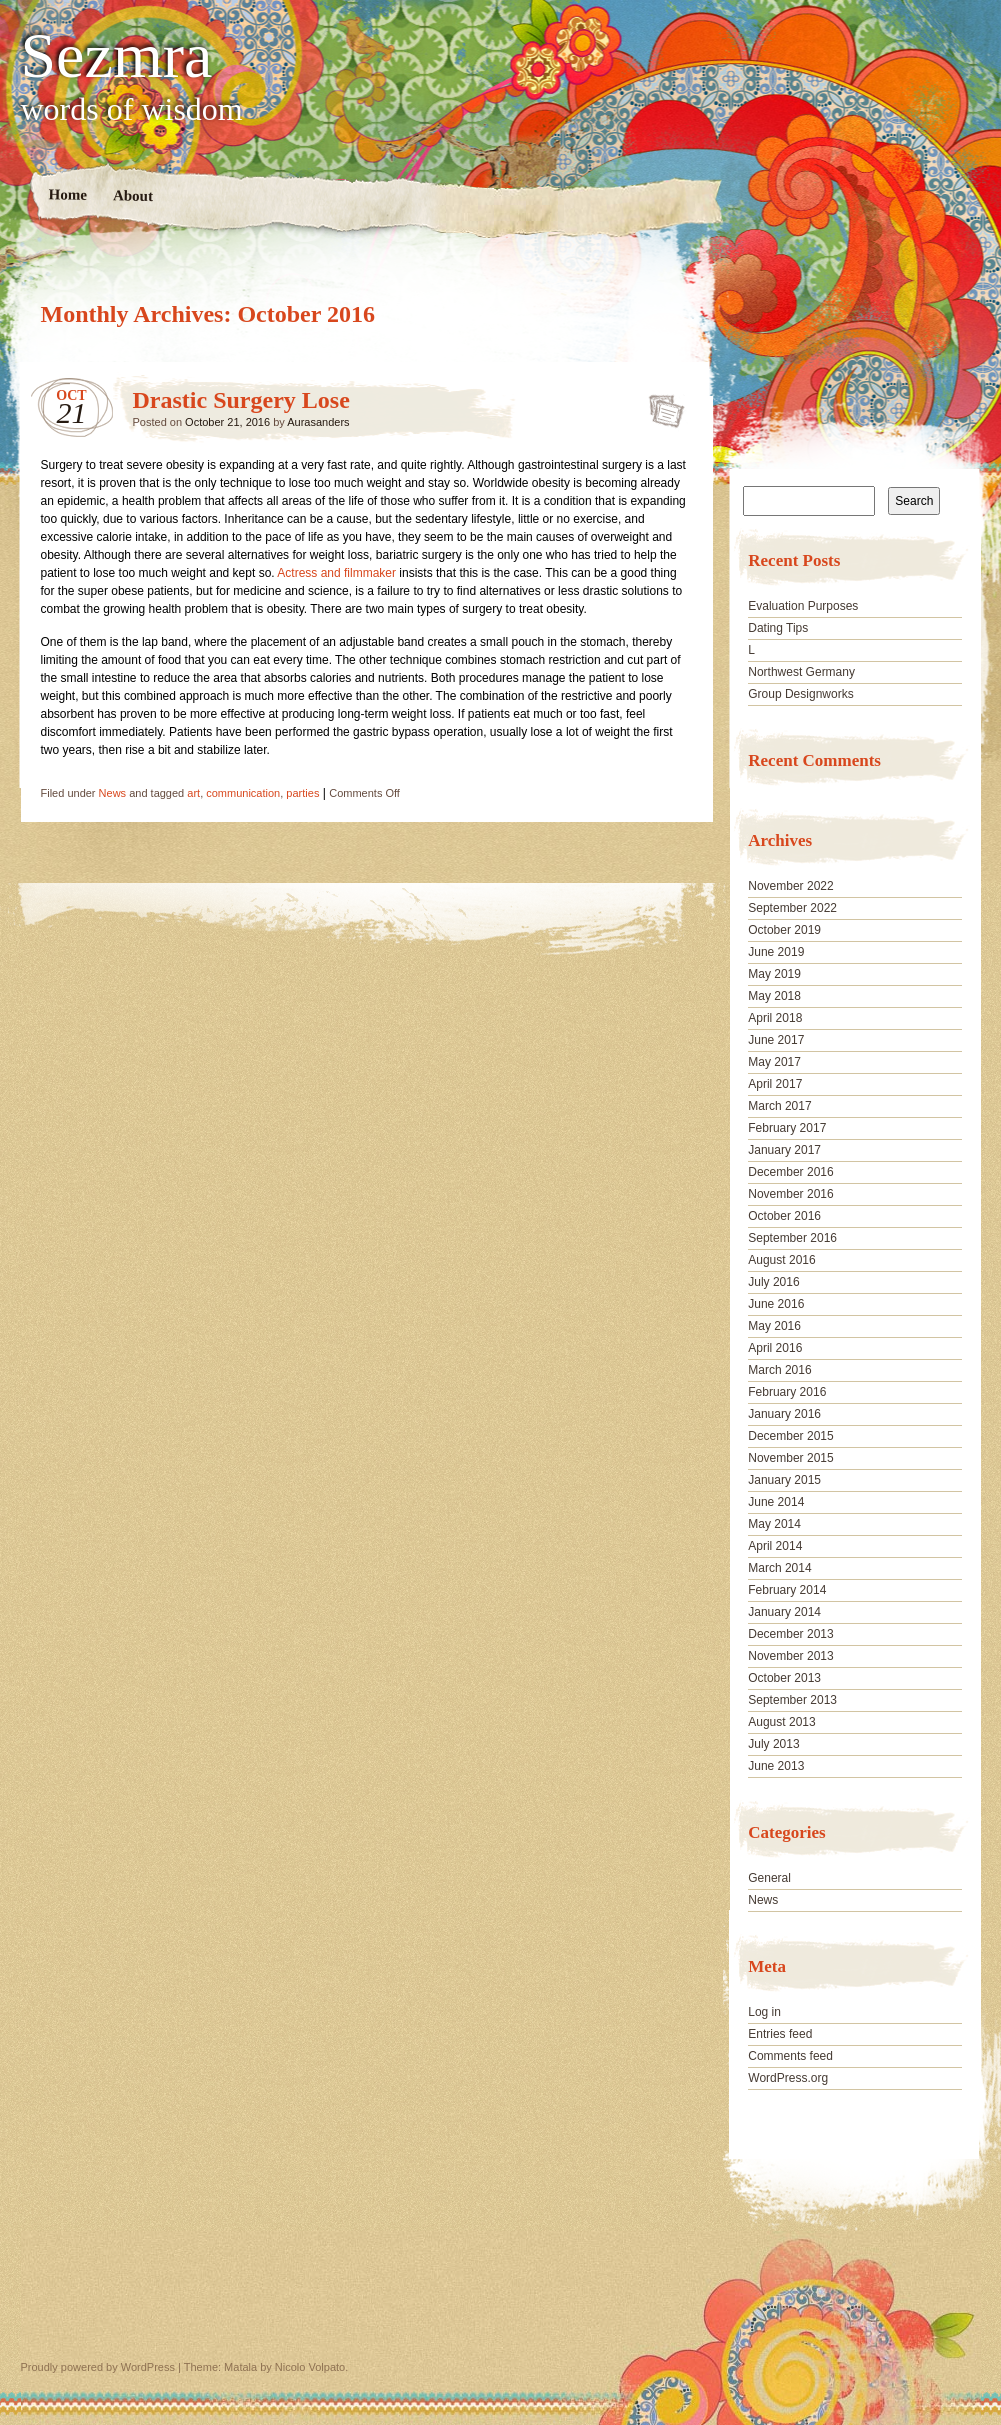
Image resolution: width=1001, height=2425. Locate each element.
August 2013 (781, 1722)
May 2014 (774, 1524)
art (193, 793)
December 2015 (790, 1436)
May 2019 (774, 974)
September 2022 (792, 908)
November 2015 (790, 1458)
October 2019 (784, 930)
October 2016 (784, 1216)
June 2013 (776, 1766)
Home (67, 194)
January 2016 (784, 1414)
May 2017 (774, 1062)
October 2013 (784, 1678)
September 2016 (792, 1238)
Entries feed (780, 2034)
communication (243, 793)
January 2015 (784, 1480)
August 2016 (781, 1260)
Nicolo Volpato (310, 2367)
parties (302, 793)
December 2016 (790, 1172)
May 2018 (774, 996)
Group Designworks (800, 694)
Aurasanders (318, 422)
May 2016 (774, 1326)
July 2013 (773, 1744)
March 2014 (779, 1568)
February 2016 (787, 1392)
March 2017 (779, 1106)
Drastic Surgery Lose (241, 400)
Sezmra (117, 56)
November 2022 (790, 886)
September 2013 (792, 1700)
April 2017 (775, 1084)
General (769, 1878)
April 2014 (775, 1546)
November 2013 (790, 1656)
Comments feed (790, 2056)
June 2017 (776, 1040)
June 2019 (776, 952)
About (132, 195)
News (113, 793)
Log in (764, 2012)
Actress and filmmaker (336, 573)
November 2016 (790, 1194)
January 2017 (784, 1150)
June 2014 (776, 1502)
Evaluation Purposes (803, 606)
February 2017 (787, 1128)
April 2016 (775, 1348)
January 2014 (784, 1612)
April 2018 (775, 1018)
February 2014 (787, 1590)
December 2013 (790, 1634)
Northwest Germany (801, 672)
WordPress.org (788, 2078)
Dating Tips (778, 628)
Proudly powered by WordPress (98, 2367)
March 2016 (779, 1370)
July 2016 (773, 1282)
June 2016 (776, 1304)
